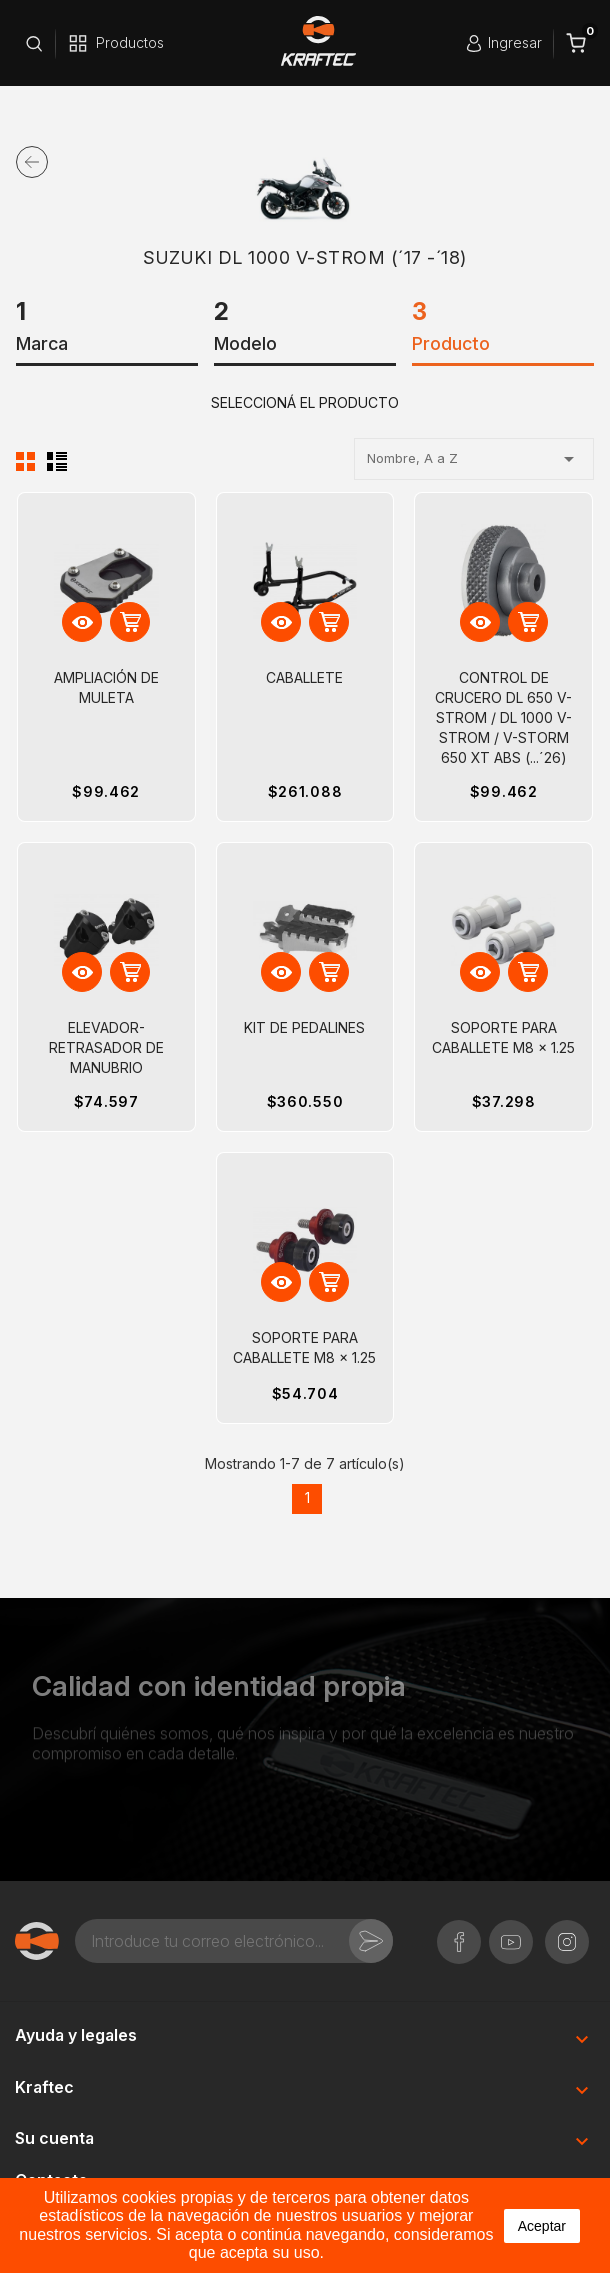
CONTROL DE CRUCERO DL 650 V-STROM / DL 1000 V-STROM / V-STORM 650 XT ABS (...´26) (503, 717)
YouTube (511, 1931)
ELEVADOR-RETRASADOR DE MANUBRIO (106, 1047)
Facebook (459, 1931)
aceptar (542, 2226)
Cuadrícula (26, 461)
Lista (57, 461)
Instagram (567, 1931)
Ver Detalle (130, 622)
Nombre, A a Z (474, 459)
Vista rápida (82, 622)
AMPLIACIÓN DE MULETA (106, 687)
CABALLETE (304, 677)
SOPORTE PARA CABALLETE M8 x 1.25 (503, 1037)
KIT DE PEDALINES (304, 1027)
